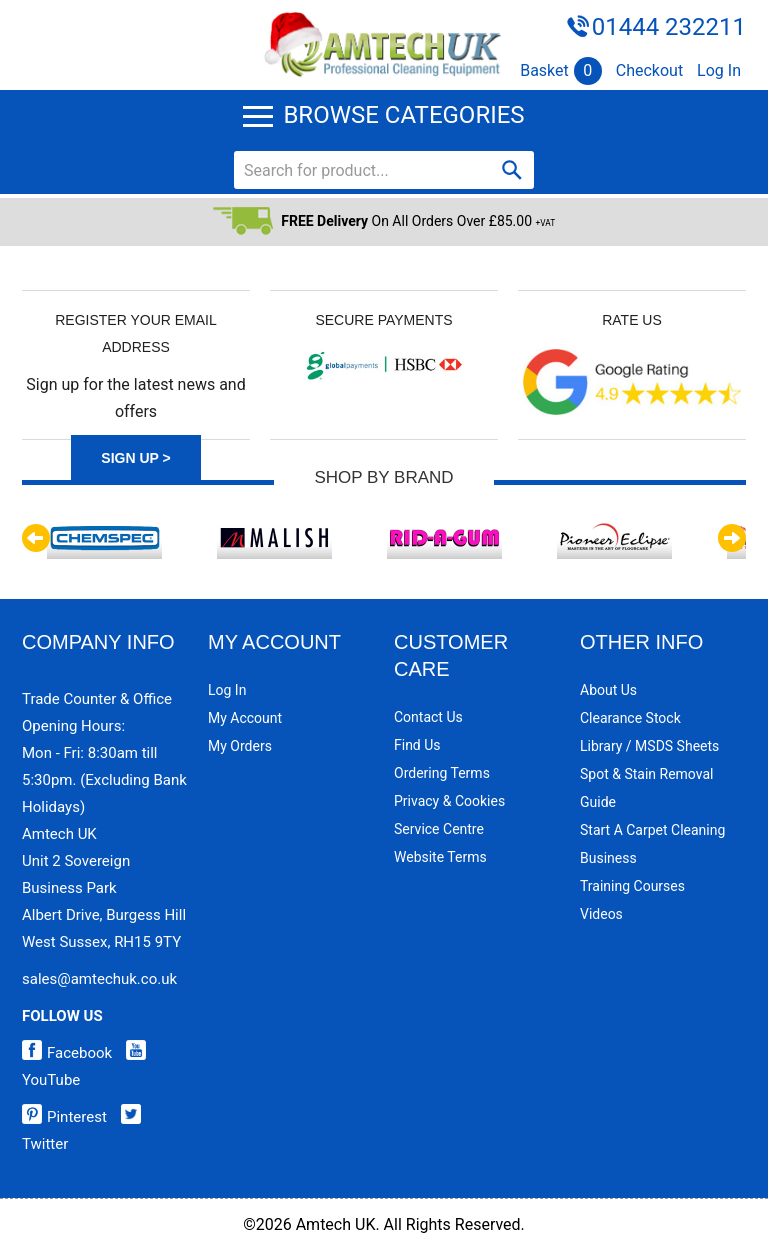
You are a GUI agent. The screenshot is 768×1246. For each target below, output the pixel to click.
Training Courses (632, 886)
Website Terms (440, 857)
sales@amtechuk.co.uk (99, 979)
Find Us (417, 745)
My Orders (240, 746)
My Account (245, 718)
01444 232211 (669, 27)
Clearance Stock (630, 718)
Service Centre (439, 829)
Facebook (67, 1053)
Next (732, 538)
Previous (36, 538)
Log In (719, 70)
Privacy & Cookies (449, 801)
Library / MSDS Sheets (649, 746)
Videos (601, 914)
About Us (608, 690)
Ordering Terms (442, 773)
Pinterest (64, 1117)
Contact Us (428, 717)
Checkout (649, 70)
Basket (561, 70)
